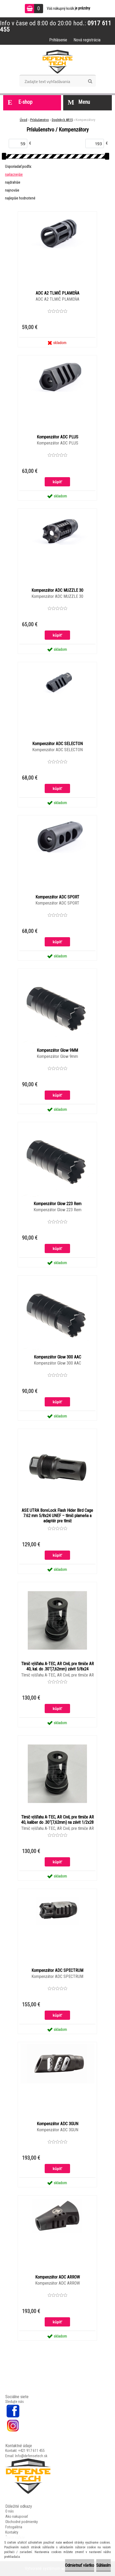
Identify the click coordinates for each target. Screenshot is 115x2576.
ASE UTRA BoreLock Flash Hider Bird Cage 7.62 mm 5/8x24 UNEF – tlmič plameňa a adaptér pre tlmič (57, 1515)
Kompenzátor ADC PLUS (57, 436)
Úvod (23, 120)
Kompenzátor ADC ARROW (57, 2277)
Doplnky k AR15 (62, 120)
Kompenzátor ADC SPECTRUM (57, 1970)
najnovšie (12, 190)
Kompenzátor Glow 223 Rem (57, 1203)
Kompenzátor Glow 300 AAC (57, 1357)
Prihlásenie (58, 39)
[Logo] (57, 61)
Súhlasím (103, 2565)
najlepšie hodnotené (20, 198)
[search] (90, 81)
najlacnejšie (14, 174)
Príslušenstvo (39, 120)
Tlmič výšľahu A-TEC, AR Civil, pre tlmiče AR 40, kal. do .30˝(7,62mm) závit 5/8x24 (57, 1666)
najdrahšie (12, 182)
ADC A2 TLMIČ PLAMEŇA (57, 293)
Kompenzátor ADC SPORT (57, 897)
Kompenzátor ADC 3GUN (57, 2123)
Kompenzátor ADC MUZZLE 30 (57, 590)
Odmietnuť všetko (79, 2565)
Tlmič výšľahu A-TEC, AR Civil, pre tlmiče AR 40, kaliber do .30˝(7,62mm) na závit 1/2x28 (57, 1820)
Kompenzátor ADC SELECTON (57, 743)
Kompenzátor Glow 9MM (57, 1050)
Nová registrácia (86, 39)
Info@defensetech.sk (31, 2456)
